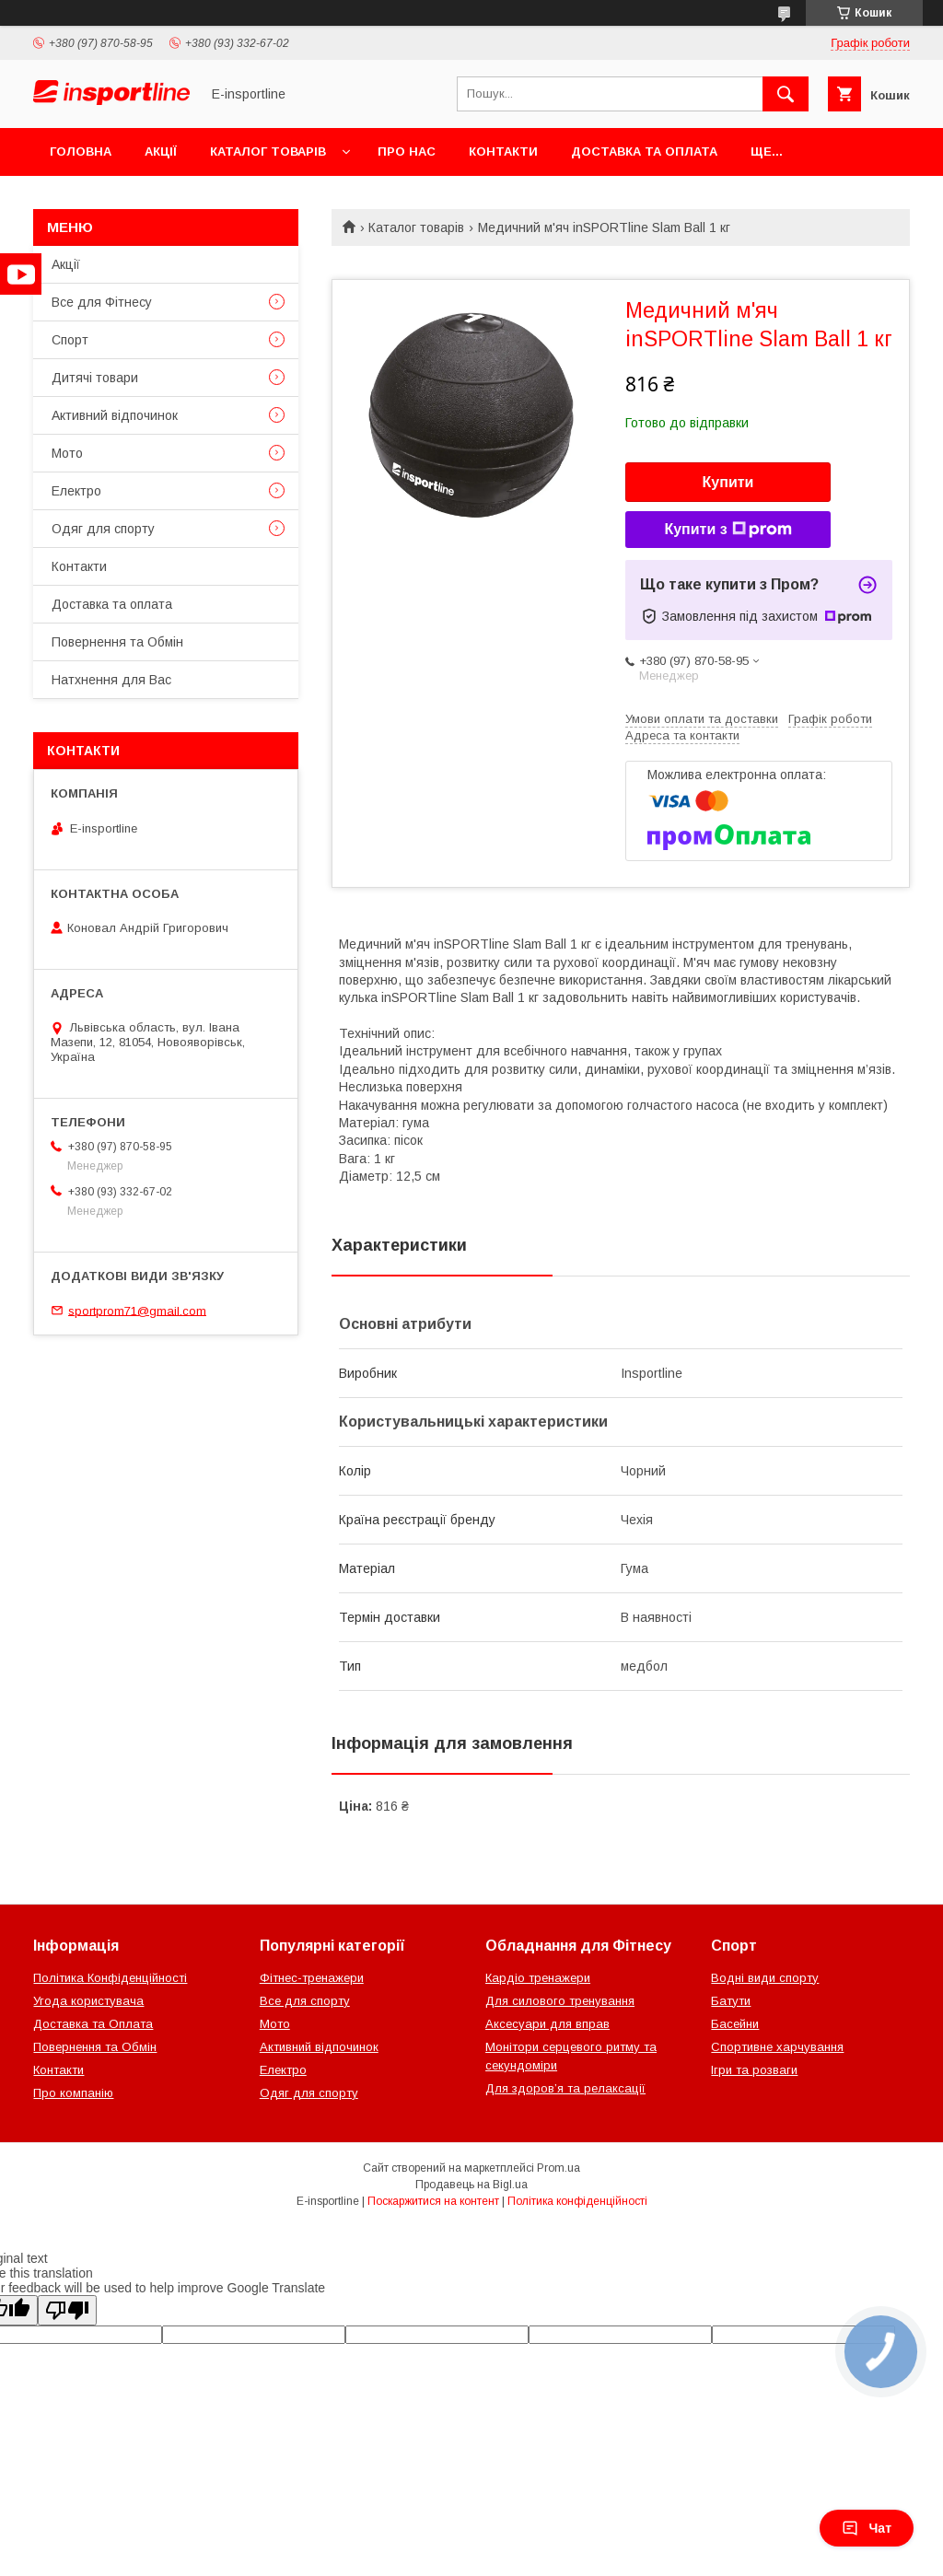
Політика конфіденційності (577, 2201)
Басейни (735, 2024)
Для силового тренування (559, 2001)
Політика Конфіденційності (110, 1978)
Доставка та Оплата (93, 2024)
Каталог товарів (268, 151)
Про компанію (73, 2093)
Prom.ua (558, 2168)
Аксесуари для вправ (547, 2024)
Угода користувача (88, 2001)
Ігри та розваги (754, 2070)
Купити (728, 482)
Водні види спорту (765, 1978)
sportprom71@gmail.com (137, 1310)
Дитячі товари (95, 377)
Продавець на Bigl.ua (471, 2184)
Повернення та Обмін (117, 642)
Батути (731, 2001)
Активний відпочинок (115, 415)
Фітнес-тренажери (312, 1978)
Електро (76, 491)
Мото (67, 453)
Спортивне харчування (777, 2047)
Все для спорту (305, 2001)
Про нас (407, 151)
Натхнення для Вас (111, 679)
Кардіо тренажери (537, 1978)
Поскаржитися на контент (433, 2201)
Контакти (503, 151)
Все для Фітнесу (102, 302)
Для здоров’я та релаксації (565, 2088)
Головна (80, 151)
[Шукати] (786, 93)
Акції (161, 151)
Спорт (70, 339)
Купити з (727, 529)
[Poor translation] (67, 2310)
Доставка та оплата (644, 151)
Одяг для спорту (103, 528)
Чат (866, 2528)
